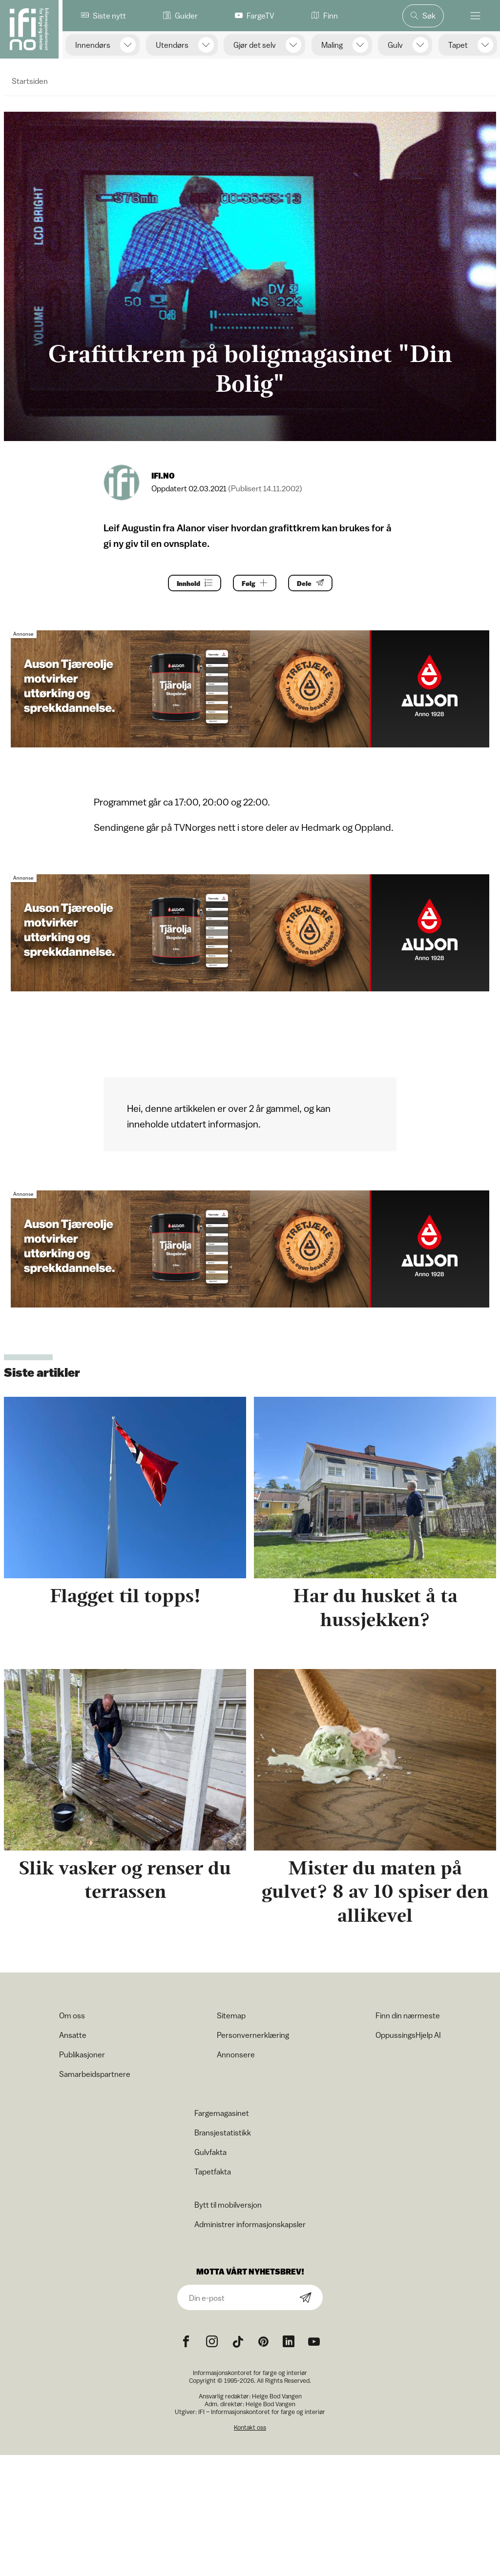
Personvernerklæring (253, 2035)
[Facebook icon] (186, 2341)
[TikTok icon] (238, 2341)
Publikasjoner (82, 2054)
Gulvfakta (210, 2152)
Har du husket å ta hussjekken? (375, 1607)
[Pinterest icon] (263, 2341)
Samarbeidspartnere (94, 2074)
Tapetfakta (212, 2171)
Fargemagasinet (221, 2113)
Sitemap (231, 2015)
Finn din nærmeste (407, 2015)
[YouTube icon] (314, 2341)
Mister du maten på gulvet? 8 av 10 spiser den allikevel (375, 1891)
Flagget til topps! (125, 1595)
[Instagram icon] (212, 2341)
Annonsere (236, 2054)
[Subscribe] (305, 2298)
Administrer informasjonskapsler (250, 2224)
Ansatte (72, 2035)
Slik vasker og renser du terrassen (125, 1879)
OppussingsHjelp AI (408, 2035)
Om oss (72, 2015)
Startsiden (30, 81)
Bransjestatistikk (222, 2132)
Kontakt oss (250, 2427)
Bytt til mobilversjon (228, 2204)
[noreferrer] (288, 2341)
